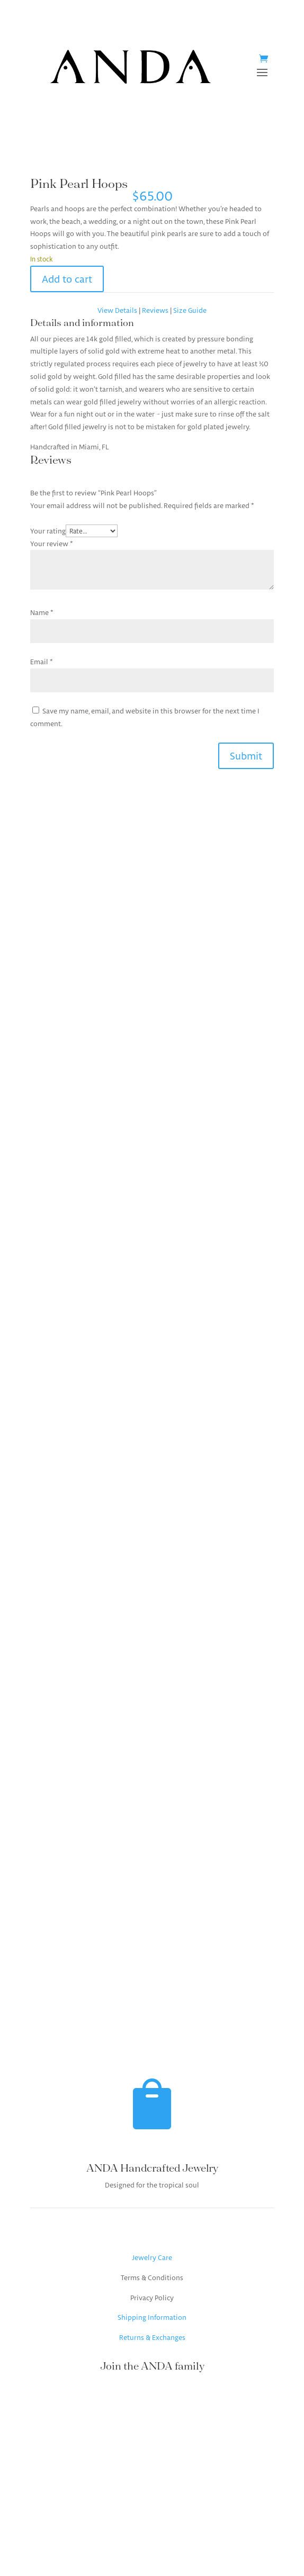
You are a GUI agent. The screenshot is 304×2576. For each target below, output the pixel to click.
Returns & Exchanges (152, 2337)
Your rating (48, 531)
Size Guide (190, 310)
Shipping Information (152, 2317)
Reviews (156, 310)
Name (41, 612)
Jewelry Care (152, 2257)
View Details (117, 310)
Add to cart (67, 279)
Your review (51, 543)
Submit (246, 755)
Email (41, 661)
